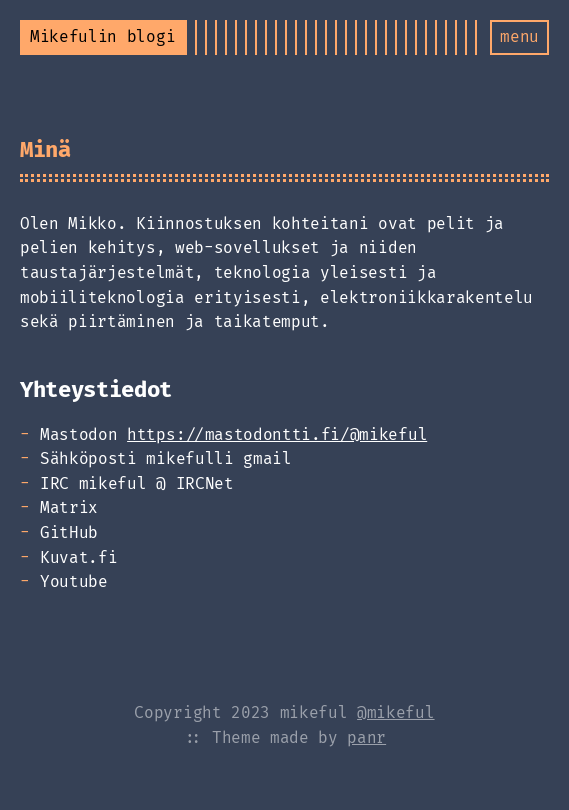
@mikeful (395, 712)
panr (366, 737)
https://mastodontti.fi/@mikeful (277, 434)
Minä (45, 149)
